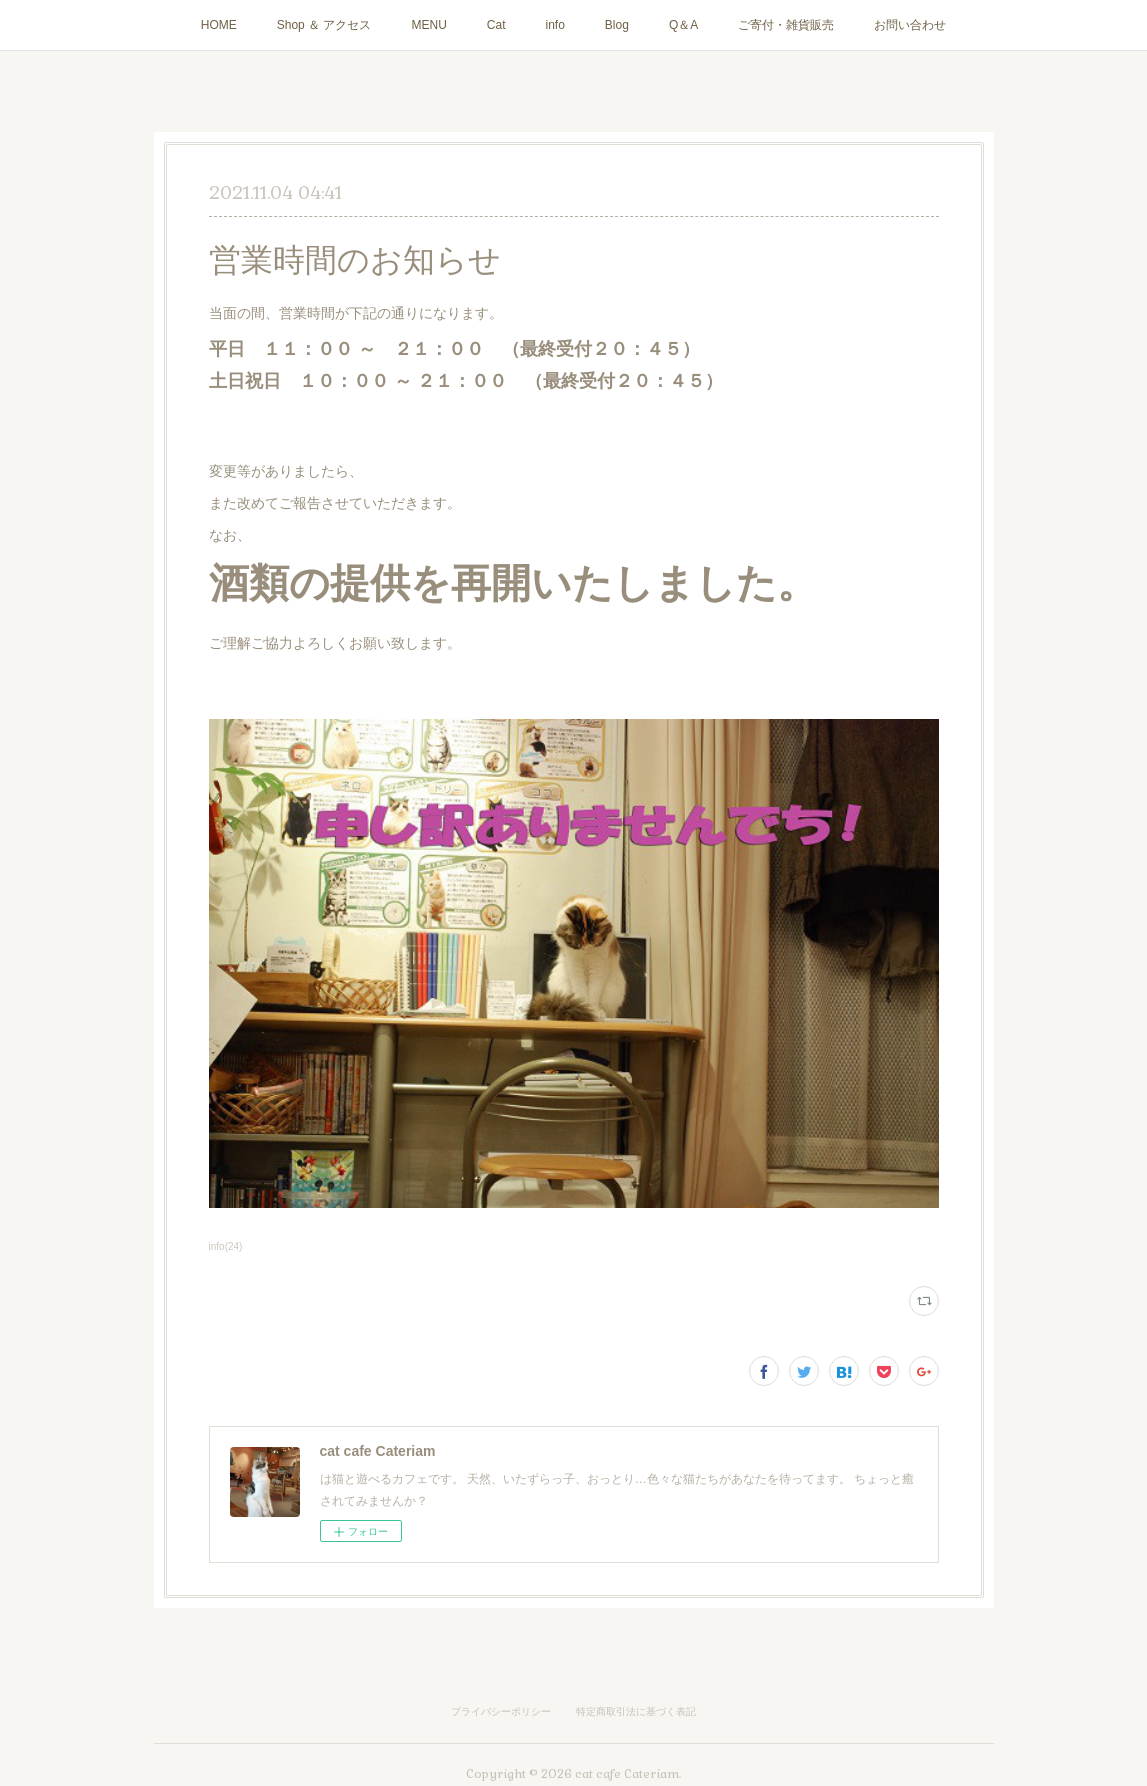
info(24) (226, 1246)
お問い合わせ (910, 25)
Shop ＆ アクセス (324, 25)
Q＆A (683, 25)
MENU (428, 25)
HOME (219, 25)
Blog (617, 25)
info (555, 25)
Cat (496, 25)
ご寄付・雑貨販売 (786, 25)
